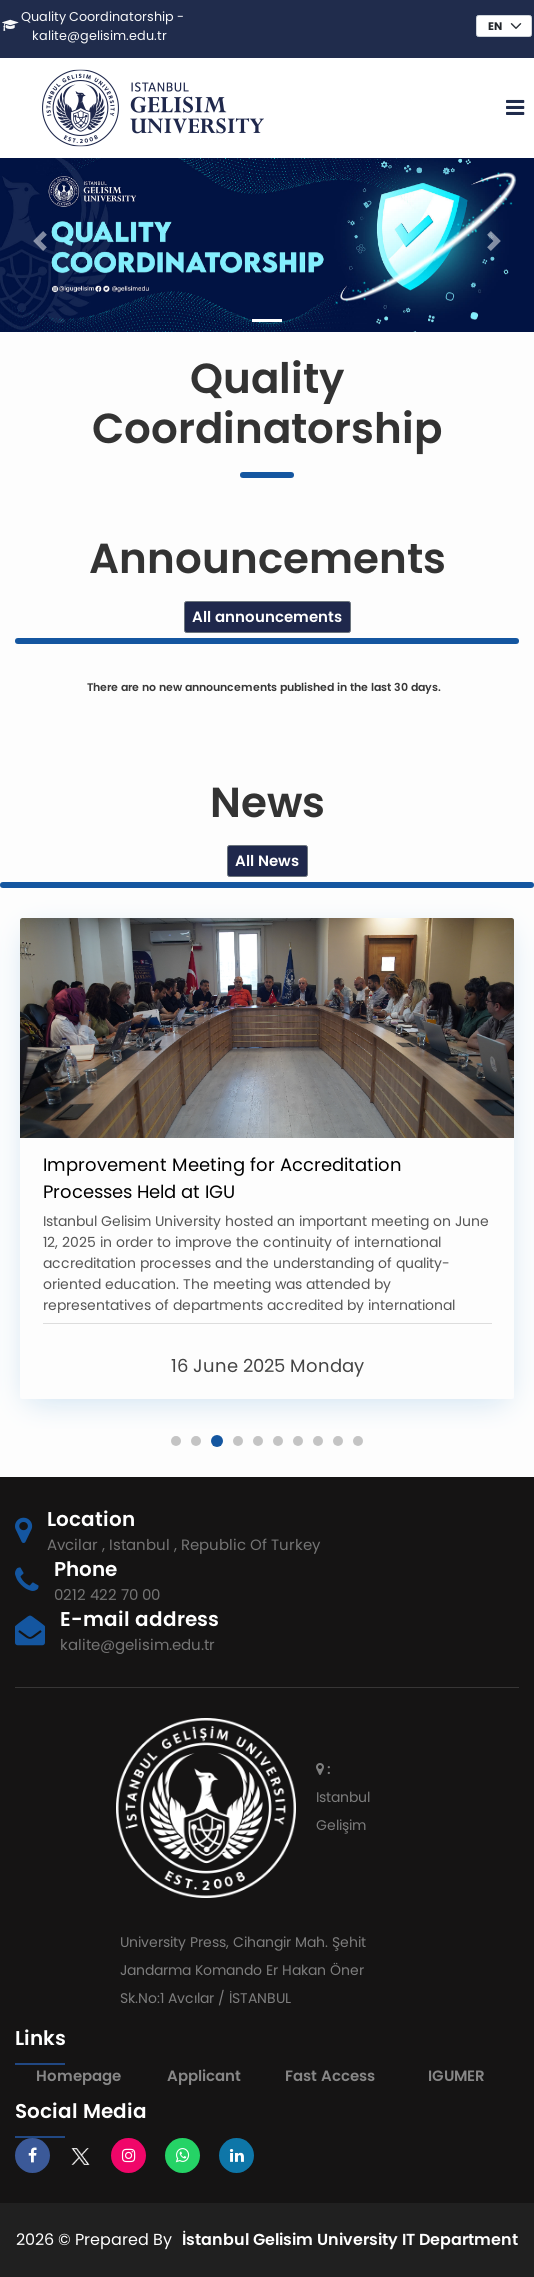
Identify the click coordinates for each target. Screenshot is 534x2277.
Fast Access (330, 2075)
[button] (176, 1441)
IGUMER (456, 2075)
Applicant (204, 2075)
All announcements (267, 616)
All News (267, 860)
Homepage (78, 2075)
